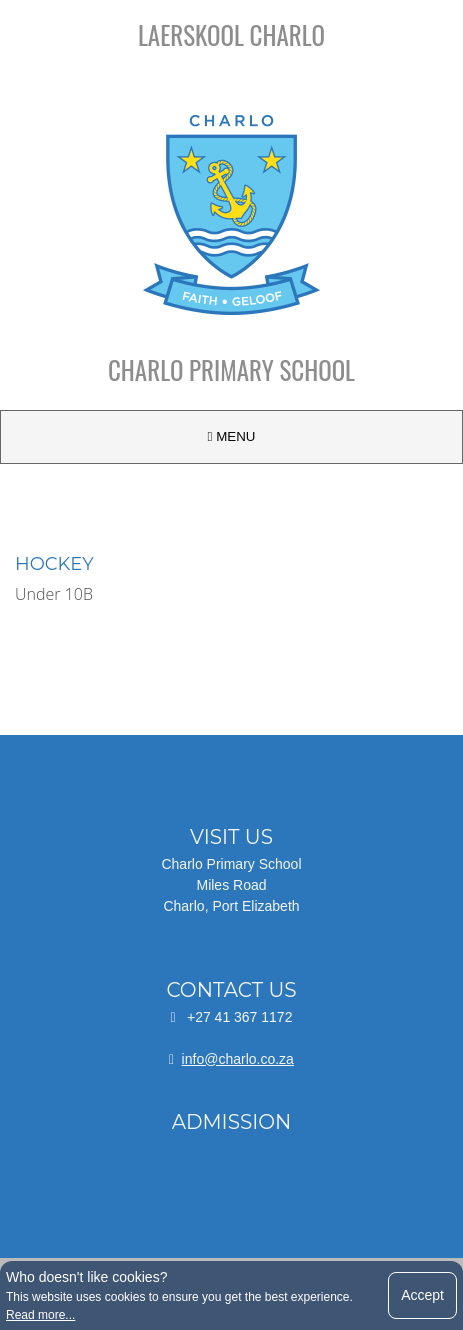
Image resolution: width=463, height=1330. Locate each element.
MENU (232, 436)
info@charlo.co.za (238, 1059)
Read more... (40, 1315)
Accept (422, 1295)
